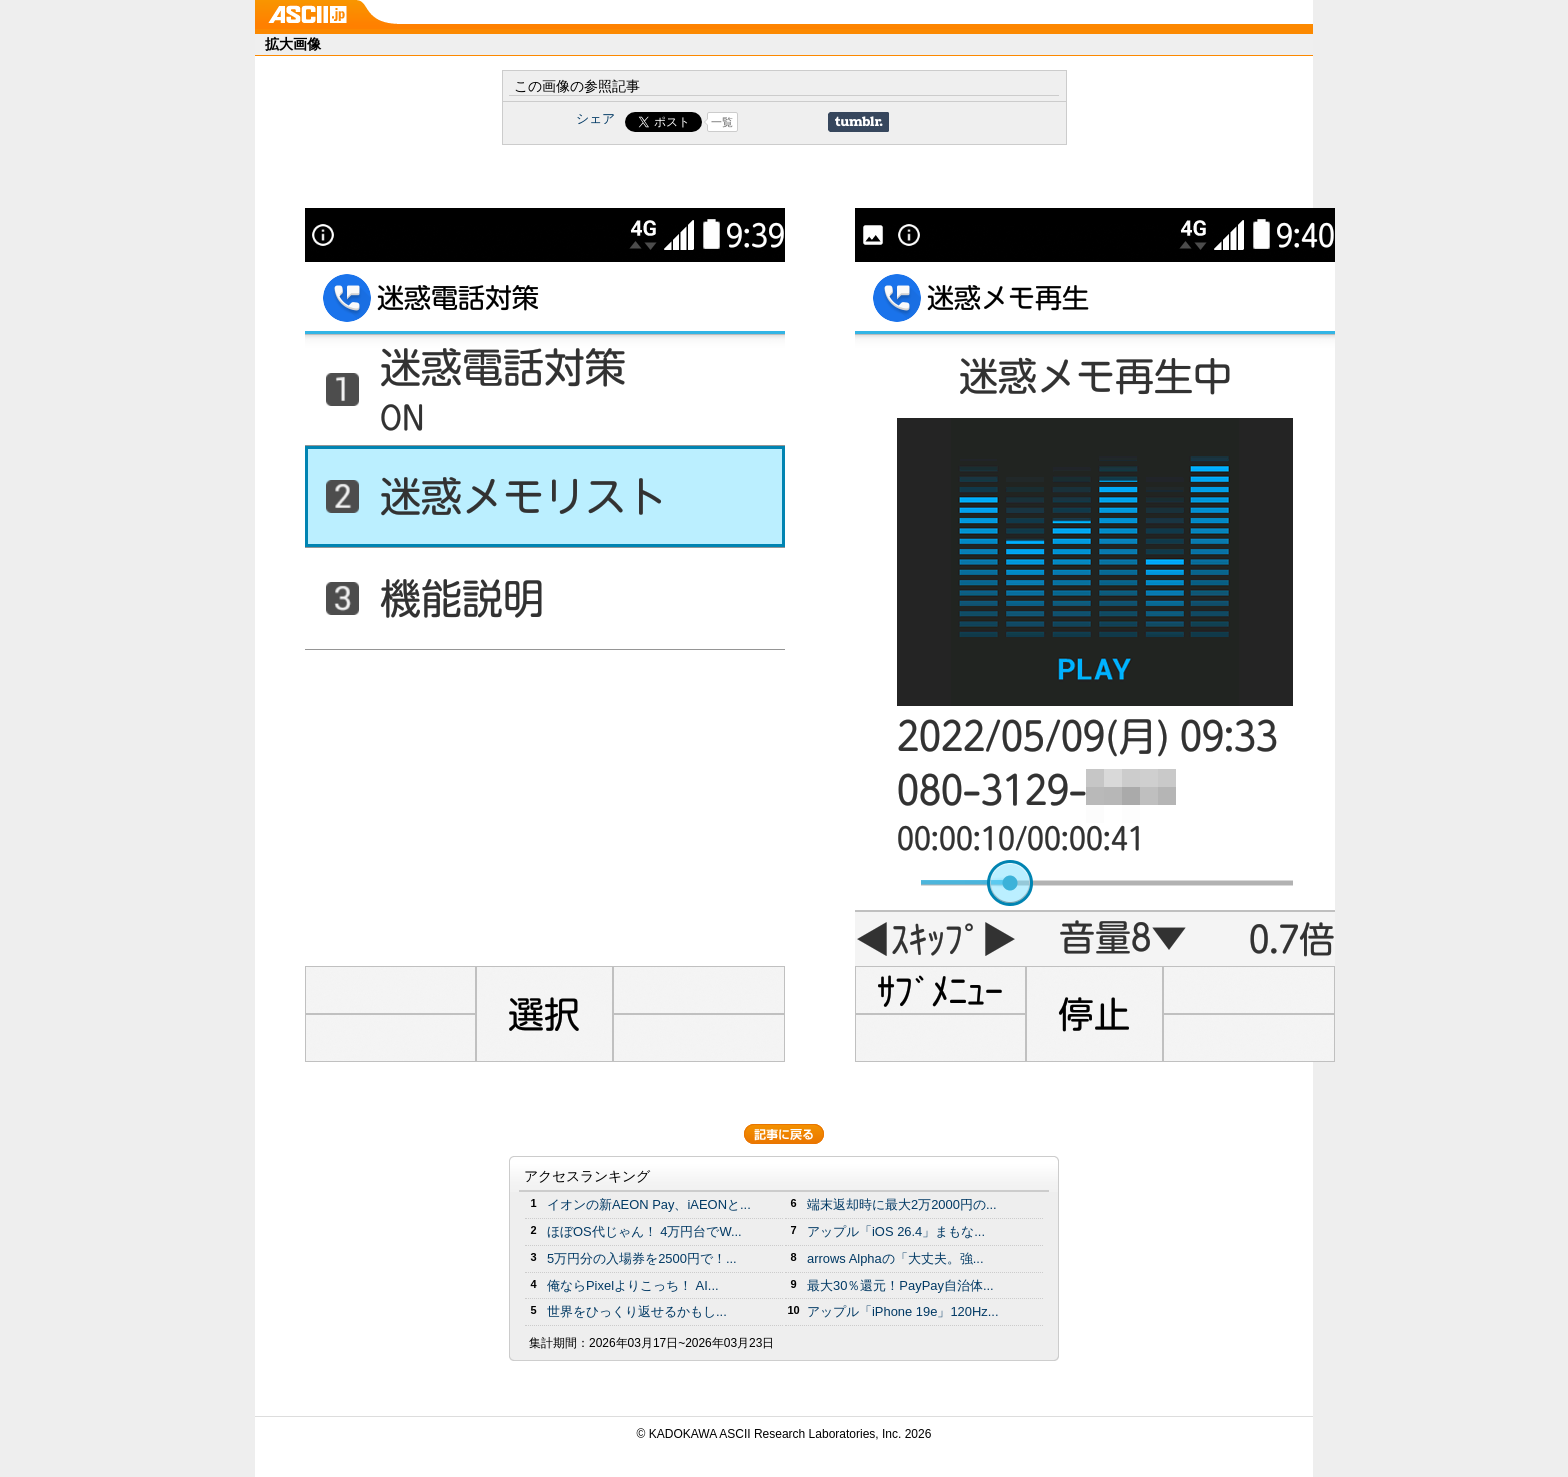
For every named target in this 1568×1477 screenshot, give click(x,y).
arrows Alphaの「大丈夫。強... (895, 1258)
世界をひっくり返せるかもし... (637, 1311)
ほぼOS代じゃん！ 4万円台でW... (644, 1231)
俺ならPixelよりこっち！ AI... (633, 1285)
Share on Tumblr (858, 122)
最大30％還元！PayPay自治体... (900, 1285)
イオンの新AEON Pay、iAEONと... (649, 1204)
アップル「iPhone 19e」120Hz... (903, 1311)
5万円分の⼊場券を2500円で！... (642, 1258)
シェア (595, 118)
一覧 (722, 122)
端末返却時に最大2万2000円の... (902, 1204)
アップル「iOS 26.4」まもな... (896, 1231)
